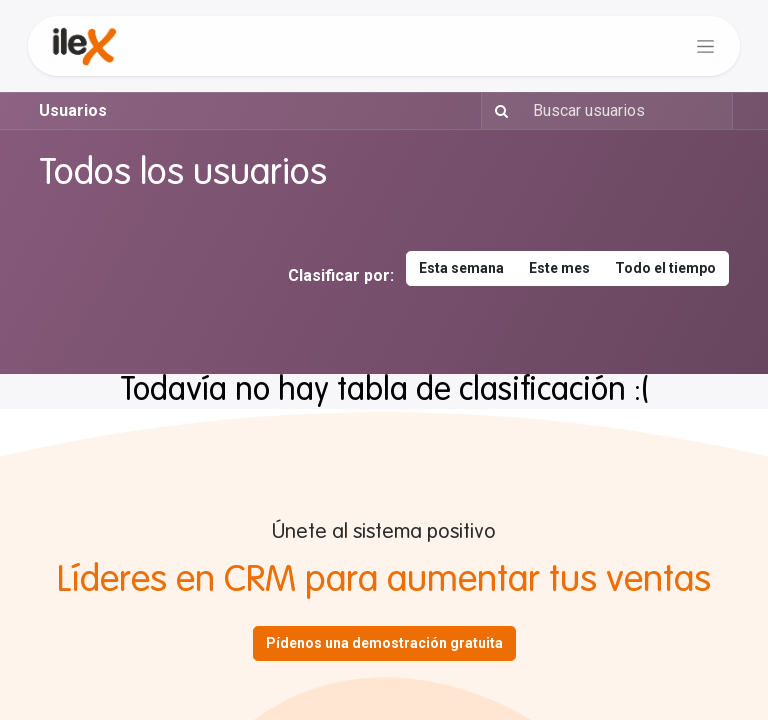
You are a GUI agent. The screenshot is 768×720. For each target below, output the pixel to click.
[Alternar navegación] (705, 46)
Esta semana (461, 268)
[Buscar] (497, 111)
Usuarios (73, 110)
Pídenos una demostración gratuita (384, 643)
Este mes (559, 268)
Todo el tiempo (665, 268)
